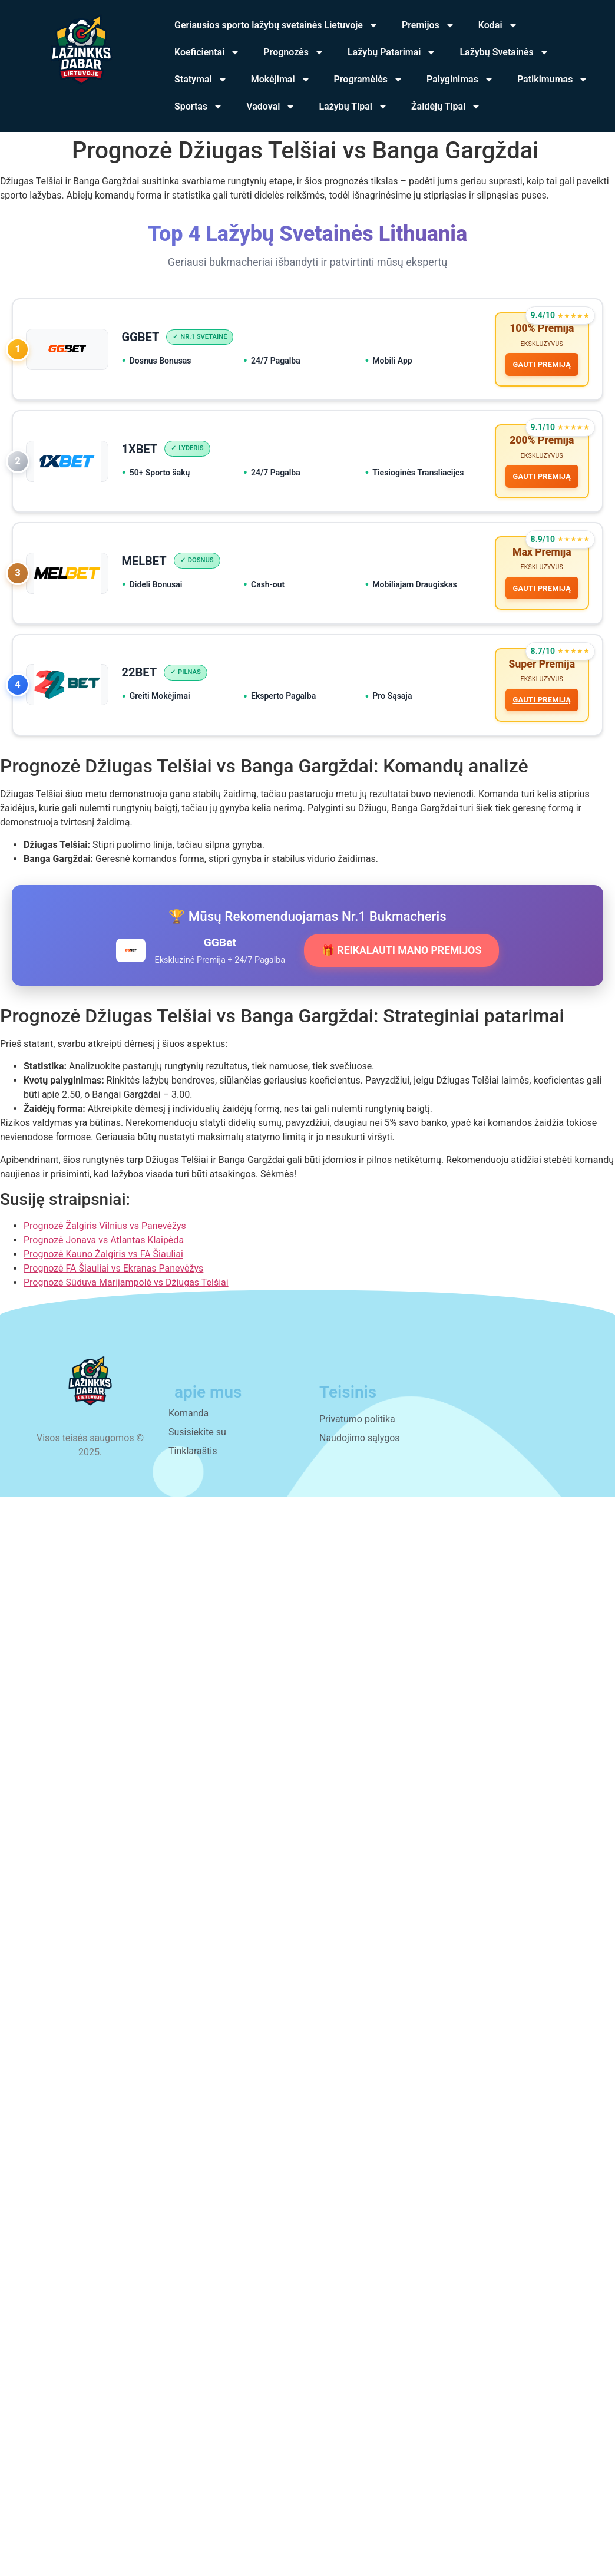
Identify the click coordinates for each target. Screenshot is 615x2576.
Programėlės (369, 79)
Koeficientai (207, 52)
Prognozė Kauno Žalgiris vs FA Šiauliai (103, 1262)
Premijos (428, 25)
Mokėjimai (280, 79)
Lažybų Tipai (353, 106)
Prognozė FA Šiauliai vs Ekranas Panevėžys (113, 1276)
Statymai (200, 79)
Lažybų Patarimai (392, 52)
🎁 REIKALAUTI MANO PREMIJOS (401, 959)
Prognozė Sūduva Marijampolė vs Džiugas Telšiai (126, 1290)
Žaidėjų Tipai (446, 106)
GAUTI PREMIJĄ (541, 365)
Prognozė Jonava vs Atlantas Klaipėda (104, 1248)
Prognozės (293, 52)
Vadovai (270, 106)
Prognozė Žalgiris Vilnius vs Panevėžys (105, 1234)
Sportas (198, 106)
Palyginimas (460, 79)
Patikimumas (552, 79)
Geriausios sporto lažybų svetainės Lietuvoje (276, 25)
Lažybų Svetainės (503, 52)
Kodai (498, 25)
